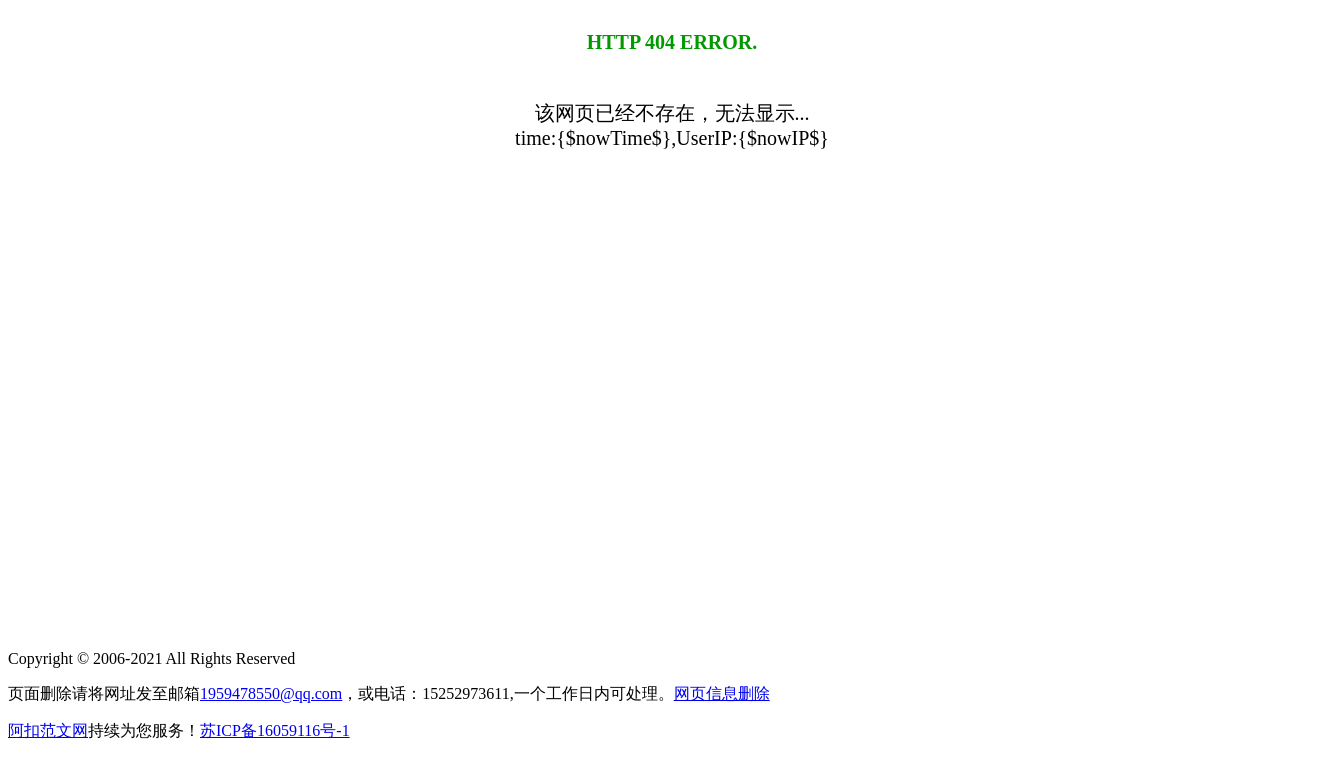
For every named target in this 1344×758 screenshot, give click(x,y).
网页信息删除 (722, 693)
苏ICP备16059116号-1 (275, 730)
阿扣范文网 (48, 730)
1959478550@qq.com (271, 693)
